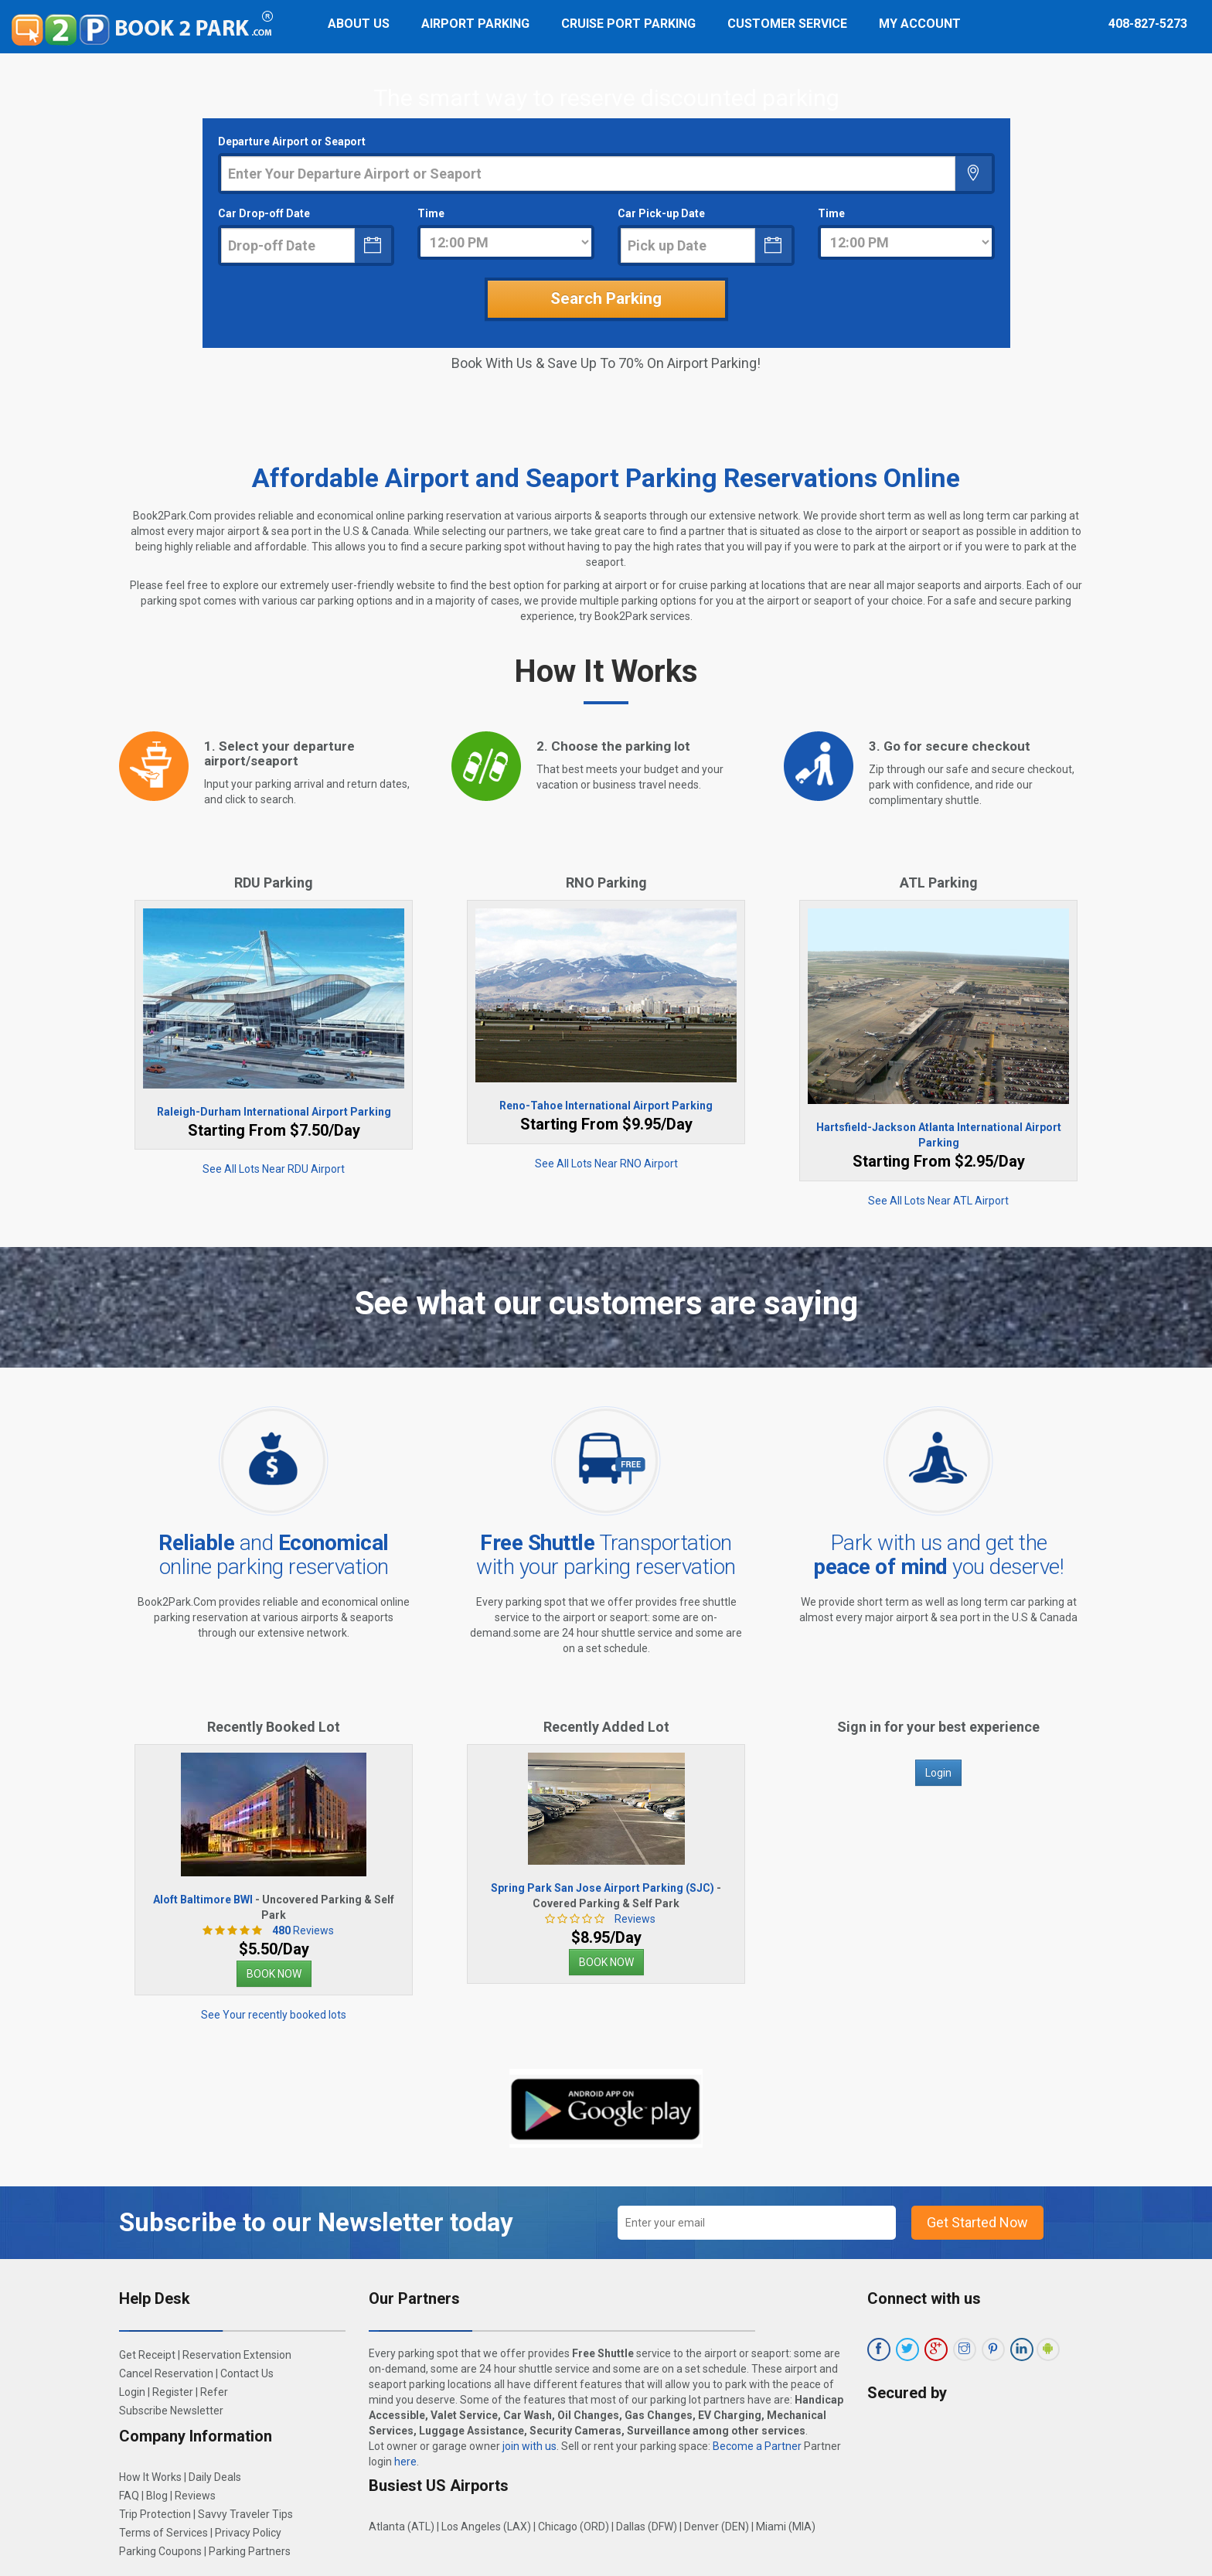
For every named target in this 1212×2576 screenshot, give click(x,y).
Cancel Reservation (166, 2373)
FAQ (129, 2495)
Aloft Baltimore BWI (203, 1899)
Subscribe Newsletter (171, 2410)
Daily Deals (215, 2477)
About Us (359, 23)
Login (938, 1773)
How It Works (150, 2477)
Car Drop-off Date (264, 213)
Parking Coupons (160, 2551)
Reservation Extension (236, 2355)
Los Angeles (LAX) (486, 2526)
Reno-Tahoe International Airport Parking (606, 1105)
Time (430, 213)
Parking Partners (250, 2551)
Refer (214, 2392)
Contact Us (247, 2373)
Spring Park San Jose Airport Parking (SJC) (602, 1888)
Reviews (299, 1930)
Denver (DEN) (716, 2526)
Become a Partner (757, 2446)
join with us (529, 2446)
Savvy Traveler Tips (245, 2514)
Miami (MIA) (785, 2526)
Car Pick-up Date (661, 213)
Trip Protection (155, 2514)
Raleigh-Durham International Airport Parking (274, 1112)
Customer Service (787, 23)
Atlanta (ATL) (401, 2526)
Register (172, 2392)
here (405, 2461)
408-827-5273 (1147, 23)
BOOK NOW (274, 1974)
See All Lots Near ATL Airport (938, 1200)
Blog (157, 2495)
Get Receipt (147, 2355)
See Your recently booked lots (273, 2015)
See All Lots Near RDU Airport (274, 1169)
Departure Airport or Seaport (292, 141)
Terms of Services (163, 2533)
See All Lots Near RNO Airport (606, 1163)
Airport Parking (475, 23)
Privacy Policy (248, 2533)
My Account (920, 23)
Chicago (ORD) (573, 2526)
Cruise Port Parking (628, 23)
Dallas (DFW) (646, 2526)
